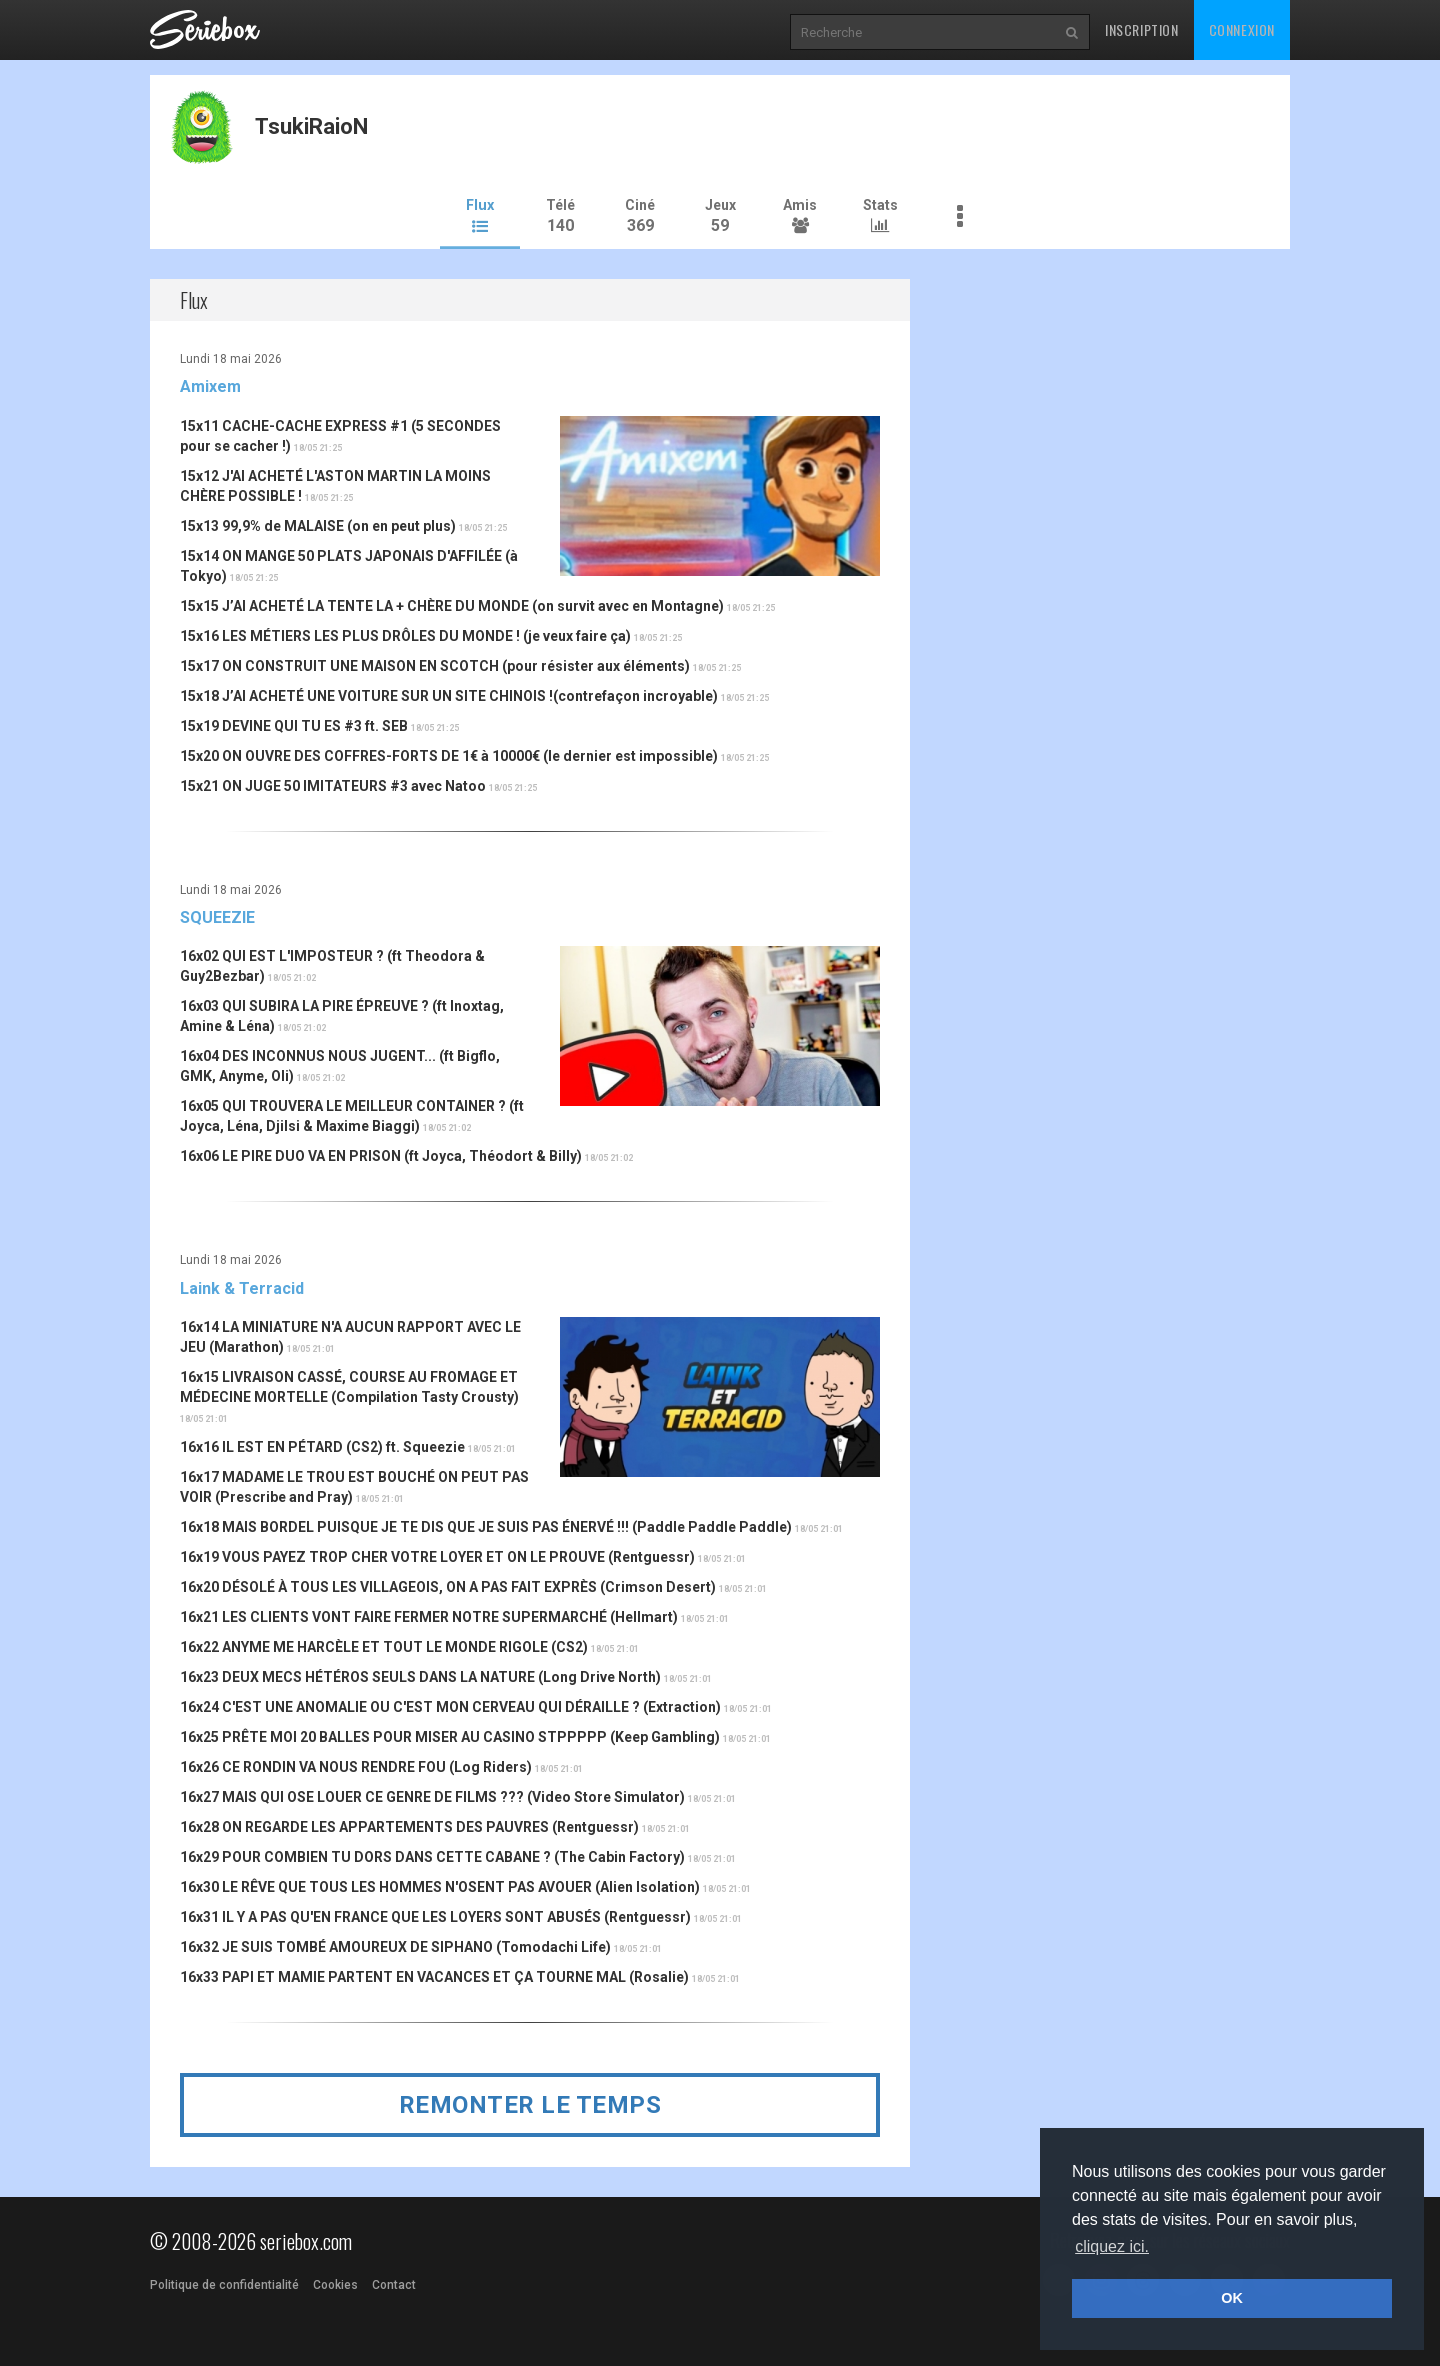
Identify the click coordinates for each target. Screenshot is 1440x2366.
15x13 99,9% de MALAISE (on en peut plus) (318, 525)
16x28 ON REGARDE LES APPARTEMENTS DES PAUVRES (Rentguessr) (409, 1826)
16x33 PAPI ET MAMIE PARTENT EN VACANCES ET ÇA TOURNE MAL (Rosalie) (434, 1976)
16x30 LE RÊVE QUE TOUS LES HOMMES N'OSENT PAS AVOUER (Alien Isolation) (440, 1886)
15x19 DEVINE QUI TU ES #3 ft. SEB (294, 725)
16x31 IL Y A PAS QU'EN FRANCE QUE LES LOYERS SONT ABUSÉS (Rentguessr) (435, 1916)
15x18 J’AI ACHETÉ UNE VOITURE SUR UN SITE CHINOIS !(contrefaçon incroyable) (449, 695)
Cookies (335, 2284)
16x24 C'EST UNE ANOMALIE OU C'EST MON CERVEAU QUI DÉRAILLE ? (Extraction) (450, 1706)
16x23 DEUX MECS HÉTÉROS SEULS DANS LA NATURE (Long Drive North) (420, 1676)
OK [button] (1232, 2298)
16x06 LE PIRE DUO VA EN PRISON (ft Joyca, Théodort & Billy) (381, 1155)
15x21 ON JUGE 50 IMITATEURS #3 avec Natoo (333, 785)
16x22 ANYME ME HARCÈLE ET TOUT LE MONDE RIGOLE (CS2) (384, 1646)
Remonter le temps (530, 2104)
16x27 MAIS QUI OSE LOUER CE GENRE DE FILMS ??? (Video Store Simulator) (432, 1796)
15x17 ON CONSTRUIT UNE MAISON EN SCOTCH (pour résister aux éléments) (435, 665)
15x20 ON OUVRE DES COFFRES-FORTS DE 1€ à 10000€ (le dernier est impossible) (449, 755)
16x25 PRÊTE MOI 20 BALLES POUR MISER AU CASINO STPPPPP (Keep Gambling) (450, 1736)
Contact (394, 2284)
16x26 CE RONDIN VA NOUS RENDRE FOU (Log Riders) (356, 1766)
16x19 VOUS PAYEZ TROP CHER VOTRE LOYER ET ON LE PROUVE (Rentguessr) (437, 1556)
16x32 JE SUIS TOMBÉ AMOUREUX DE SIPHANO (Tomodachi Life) (395, 1946)
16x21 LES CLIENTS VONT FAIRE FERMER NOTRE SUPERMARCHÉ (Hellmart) (429, 1616)
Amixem (210, 385)
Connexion (1242, 29)
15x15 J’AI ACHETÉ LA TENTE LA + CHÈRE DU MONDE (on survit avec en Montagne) (452, 605)
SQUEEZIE (217, 916)
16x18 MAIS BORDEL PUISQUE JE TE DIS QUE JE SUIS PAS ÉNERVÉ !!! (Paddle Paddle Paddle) (486, 1526)
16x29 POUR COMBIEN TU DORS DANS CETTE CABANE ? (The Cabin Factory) (432, 1856)
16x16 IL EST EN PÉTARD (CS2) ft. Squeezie (322, 1446)
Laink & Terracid (242, 1286)
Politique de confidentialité (224, 2284)
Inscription (1142, 29)
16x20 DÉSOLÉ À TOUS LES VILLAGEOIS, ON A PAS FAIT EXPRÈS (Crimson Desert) (448, 1586)
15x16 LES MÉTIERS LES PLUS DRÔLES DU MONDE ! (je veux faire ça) (405, 635)
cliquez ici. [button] (1112, 2246)
